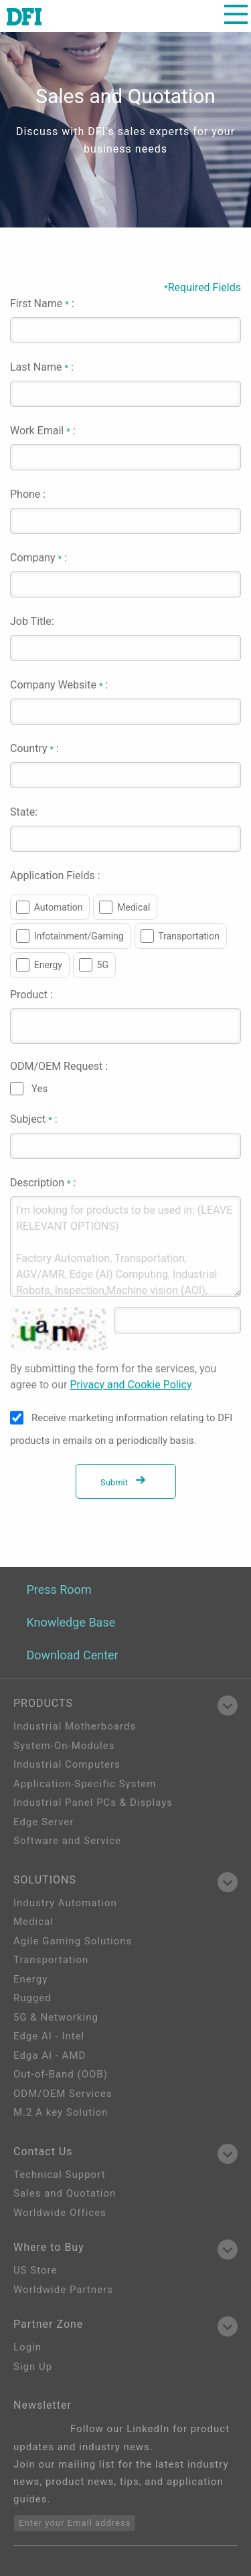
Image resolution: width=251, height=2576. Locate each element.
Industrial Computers (66, 1764)
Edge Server (43, 1822)
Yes (39, 1089)
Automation (58, 907)
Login (27, 2347)
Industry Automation (65, 1903)
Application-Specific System (84, 1784)
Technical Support (59, 2175)
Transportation (189, 936)
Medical (133, 907)
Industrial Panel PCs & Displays (93, 1803)
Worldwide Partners (63, 2290)
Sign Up (32, 2367)
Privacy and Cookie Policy (130, 1384)
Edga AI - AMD (49, 2055)
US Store (35, 2270)
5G (102, 964)
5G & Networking (55, 2017)
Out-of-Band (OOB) (60, 2074)
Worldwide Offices (59, 2213)
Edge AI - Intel (48, 2036)
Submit (125, 1482)
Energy (48, 964)
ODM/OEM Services (62, 2094)
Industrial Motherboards (74, 1726)
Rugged (32, 1998)
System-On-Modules (63, 1746)
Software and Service (67, 1841)
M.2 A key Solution (60, 2112)
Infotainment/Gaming (79, 936)
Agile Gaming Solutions (72, 1941)
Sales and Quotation (64, 2193)
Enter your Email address (75, 2523)
